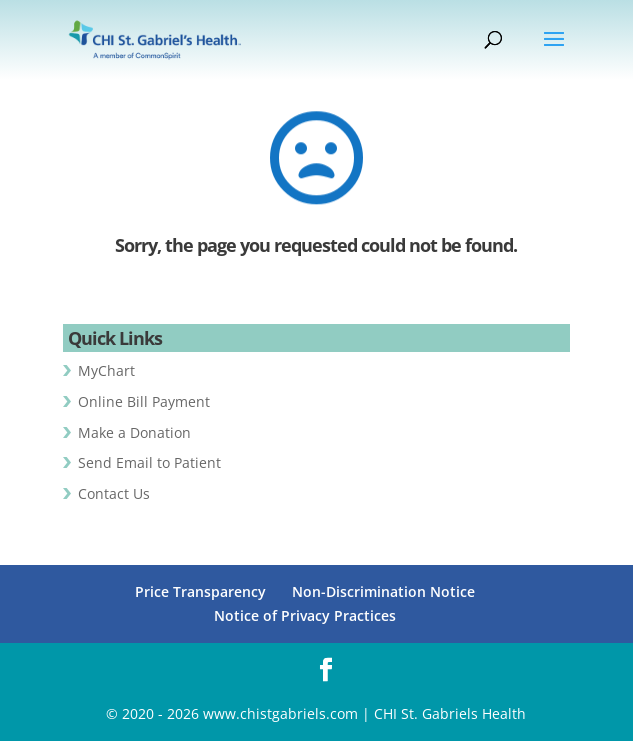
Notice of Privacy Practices (305, 615)
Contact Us (114, 493)
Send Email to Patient (149, 462)
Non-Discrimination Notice (383, 591)
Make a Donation (134, 432)
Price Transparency (200, 591)
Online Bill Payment (144, 401)
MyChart (106, 370)
